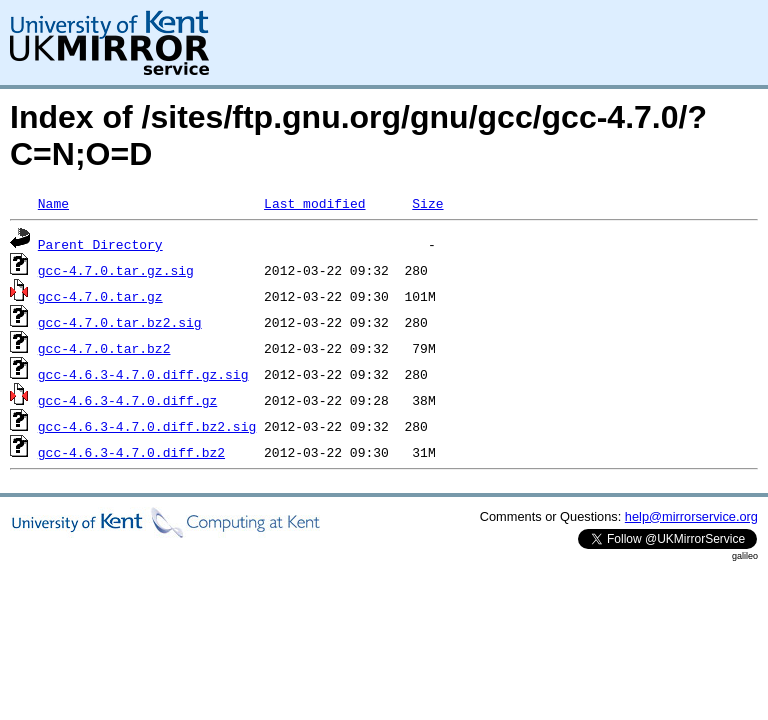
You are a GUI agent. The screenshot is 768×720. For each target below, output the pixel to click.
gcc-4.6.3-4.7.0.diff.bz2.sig (147, 426)
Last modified (314, 203)
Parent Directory (100, 244)
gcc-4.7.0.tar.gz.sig (116, 270)
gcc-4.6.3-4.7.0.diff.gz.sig (143, 374)
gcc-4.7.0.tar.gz (100, 296)
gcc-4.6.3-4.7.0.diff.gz (127, 400)
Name (53, 203)
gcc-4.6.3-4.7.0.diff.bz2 (131, 452)
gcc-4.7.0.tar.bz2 (104, 348)
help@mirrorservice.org (691, 516)
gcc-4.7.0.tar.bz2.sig (120, 322)
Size (427, 203)
